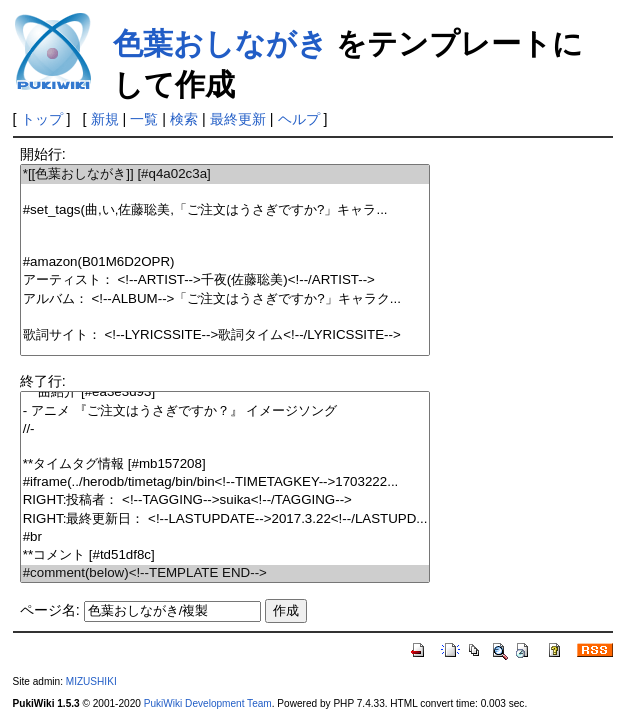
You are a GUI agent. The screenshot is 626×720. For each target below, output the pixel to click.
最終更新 (238, 119)
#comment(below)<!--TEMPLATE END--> (225, 573)
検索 (184, 119)
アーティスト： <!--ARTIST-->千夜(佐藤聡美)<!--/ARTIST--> (225, 280)
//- (225, 429)
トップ (42, 119)
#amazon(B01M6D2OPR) (225, 262)
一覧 (144, 119)
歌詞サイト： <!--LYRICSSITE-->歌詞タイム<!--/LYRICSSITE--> (225, 335)
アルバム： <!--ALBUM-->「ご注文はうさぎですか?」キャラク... (225, 299)
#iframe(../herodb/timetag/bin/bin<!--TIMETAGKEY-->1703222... (225, 482)
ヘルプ (299, 119)
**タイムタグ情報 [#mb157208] (225, 464)
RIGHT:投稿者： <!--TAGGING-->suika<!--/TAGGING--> (225, 500)
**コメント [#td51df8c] (225, 555)
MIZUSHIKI (91, 681)
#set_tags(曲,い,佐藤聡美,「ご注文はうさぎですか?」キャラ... (225, 210)
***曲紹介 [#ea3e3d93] (225, 392)
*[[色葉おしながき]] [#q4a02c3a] (225, 174)
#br (225, 537)
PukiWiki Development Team (208, 703)
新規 (105, 119)
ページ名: (50, 610)
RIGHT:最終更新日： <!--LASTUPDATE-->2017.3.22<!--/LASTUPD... (225, 519)
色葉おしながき (220, 43)
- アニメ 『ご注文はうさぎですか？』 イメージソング (225, 411)
